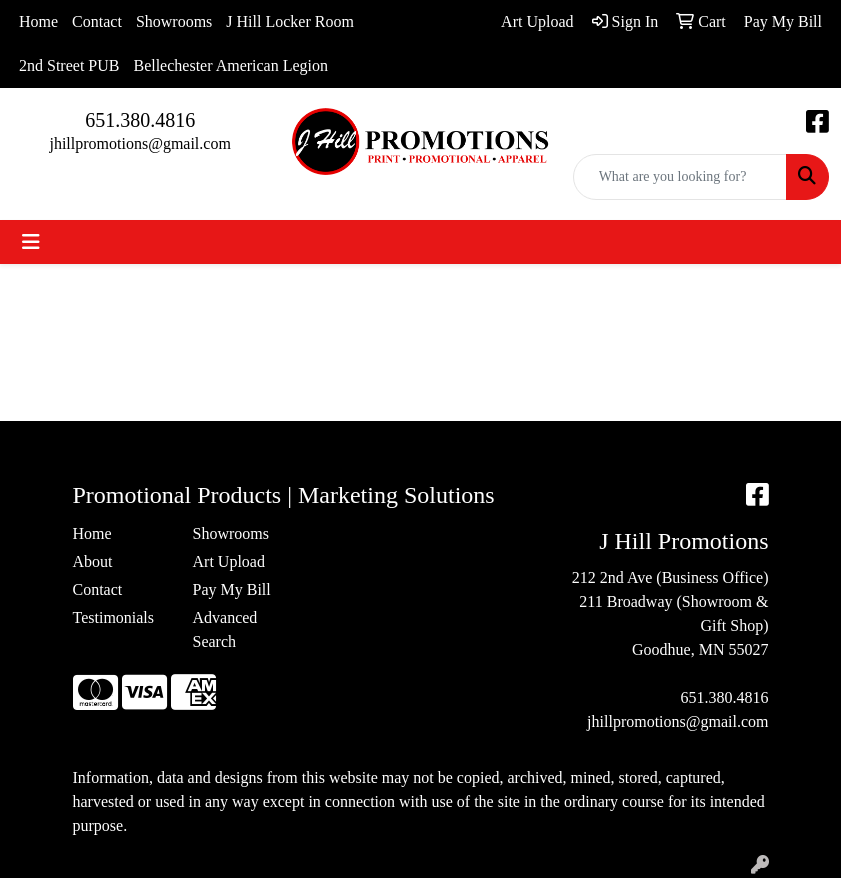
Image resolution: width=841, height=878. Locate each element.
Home (38, 21)
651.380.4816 (140, 120)
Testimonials (114, 617)
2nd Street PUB (69, 65)
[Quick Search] (680, 177)
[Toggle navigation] (31, 242)
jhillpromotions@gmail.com (139, 143)
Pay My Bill (232, 589)
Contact (97, 21)
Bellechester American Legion (230, 65)
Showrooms (174, 21)
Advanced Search (225, 629)
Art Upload (229, 561)
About (93, 561)
